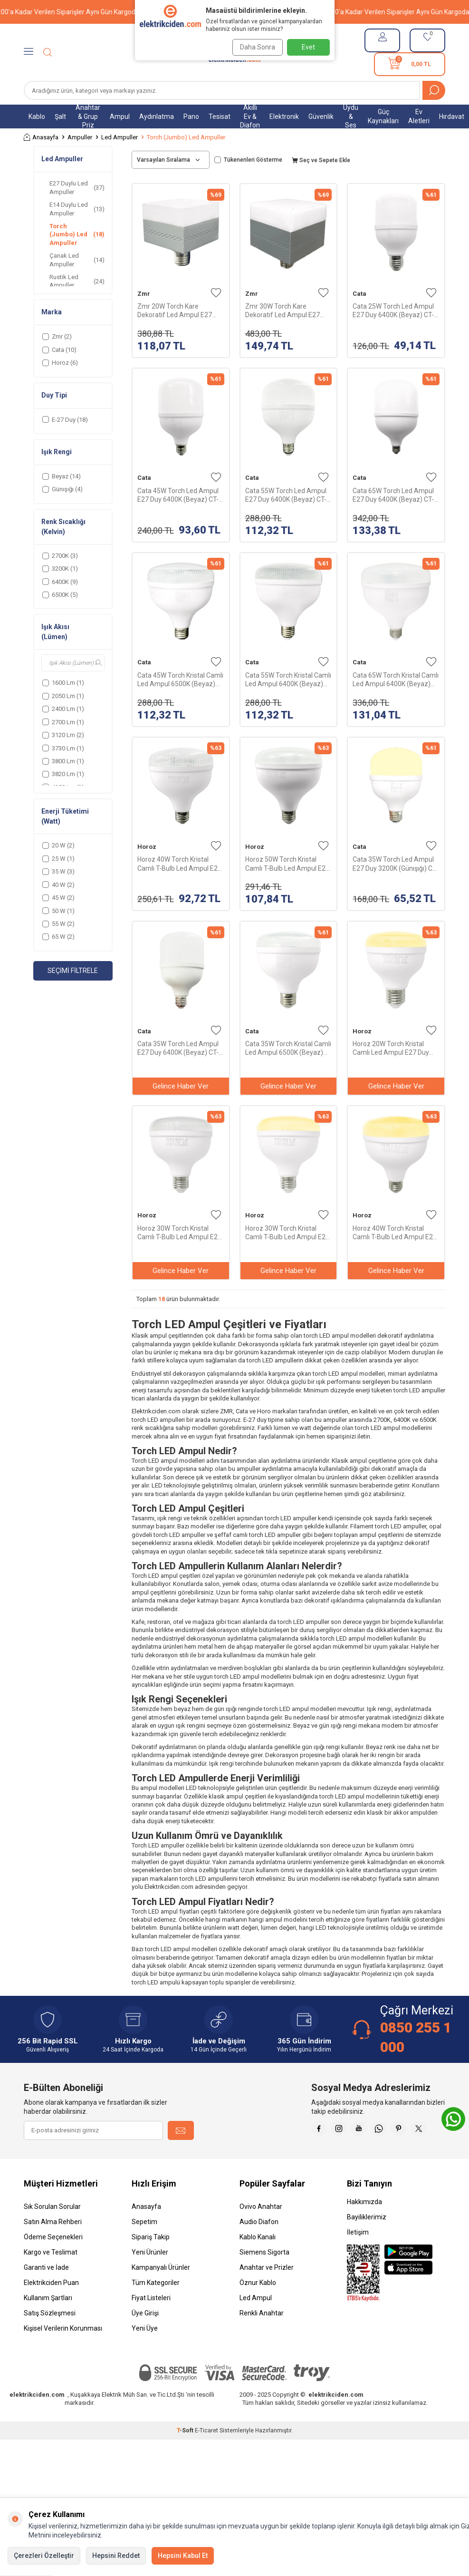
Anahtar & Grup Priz (88, 116)
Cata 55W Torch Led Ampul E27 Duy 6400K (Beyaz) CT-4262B (285, 495)
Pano (191, 116)
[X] (435, 2154)
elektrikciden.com (37, 2418)
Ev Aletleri (419, 116)
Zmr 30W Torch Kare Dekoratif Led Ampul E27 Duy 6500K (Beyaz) (282, 310)
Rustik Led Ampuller (77, 281)
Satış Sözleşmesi (50, 2337)
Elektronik (284, 116)
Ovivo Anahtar (260, 2230)
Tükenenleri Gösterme (248, 159)
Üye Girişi (145, 2337)
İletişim (358, 2256)
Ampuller (79, 137)
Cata (359, 293)
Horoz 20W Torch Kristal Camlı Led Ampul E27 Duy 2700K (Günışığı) (391, 1048)
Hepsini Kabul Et (183, 2555)
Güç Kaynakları (383, 116)
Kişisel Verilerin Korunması (63, 2352)
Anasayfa (41, 137)
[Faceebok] (340, 2130)
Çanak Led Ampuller (77, 259)
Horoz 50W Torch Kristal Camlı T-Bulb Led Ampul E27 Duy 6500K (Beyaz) (287, 863)
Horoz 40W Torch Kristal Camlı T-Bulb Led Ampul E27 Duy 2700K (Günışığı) (395, 1233)
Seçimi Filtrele (73, 970)
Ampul (120, 116)
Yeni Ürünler (150, 2276)
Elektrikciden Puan (51, 2306)
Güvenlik (321, 116)
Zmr (143, 293)
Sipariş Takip (151, 2261)
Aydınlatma (156, 116)
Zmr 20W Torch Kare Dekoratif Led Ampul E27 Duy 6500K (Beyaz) (174, 310)
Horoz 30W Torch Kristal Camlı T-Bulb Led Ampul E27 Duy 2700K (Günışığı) (287, 1233)
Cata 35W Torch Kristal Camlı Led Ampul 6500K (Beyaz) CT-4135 (288, 1048)
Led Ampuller (119, 137)
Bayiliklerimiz (366, 2241)
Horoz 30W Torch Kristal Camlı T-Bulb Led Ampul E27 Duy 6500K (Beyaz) (179, 1233)
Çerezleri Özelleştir (44, 2555)
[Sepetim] (409, 64)
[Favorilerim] (427, 40)
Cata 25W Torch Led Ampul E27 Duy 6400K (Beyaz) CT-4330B (393, 310)
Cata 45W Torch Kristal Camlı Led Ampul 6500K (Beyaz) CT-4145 (180, 679)
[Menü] (28, 52)
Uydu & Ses (350, 116)
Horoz (146, 846)
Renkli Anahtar (261, 2337)
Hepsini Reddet (116, 2555)
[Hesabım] (382, 40)
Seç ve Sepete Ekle (321, 160)
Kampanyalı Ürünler (161, 2291)
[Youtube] (388, 2130)
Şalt (60, 116)
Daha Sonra (254, 47)
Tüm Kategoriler (156, 2306)
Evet (308, 47)
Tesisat (219, 116)
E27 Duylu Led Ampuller (77, 187)
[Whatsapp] (411, 2130)
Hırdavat (451, 116)
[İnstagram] (364, 2130)
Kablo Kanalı (257, 2261)
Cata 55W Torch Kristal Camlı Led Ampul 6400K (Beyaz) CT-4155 (288, 679)
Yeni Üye (145, 2352)
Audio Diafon (258, 2245)
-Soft (186, 2454)
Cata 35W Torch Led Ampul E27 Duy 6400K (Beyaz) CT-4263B (178, 1048)
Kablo (37, 116)
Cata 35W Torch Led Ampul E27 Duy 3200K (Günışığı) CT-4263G (395, 863)
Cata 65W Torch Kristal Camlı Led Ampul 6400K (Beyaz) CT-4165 (396, 679)
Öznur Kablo (257, 2306)
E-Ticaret (206, 2454)
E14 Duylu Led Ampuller (77, 208)
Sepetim (144, 2245)
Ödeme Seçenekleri (53, 2261)
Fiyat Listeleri (151, 2321)
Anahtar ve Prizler (266, 2291)
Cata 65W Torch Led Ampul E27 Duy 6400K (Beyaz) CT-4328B (393, 495)
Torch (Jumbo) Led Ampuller (77, 234)
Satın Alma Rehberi (53, 2245)
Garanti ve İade (46, 2291)
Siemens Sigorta (264, 2276)
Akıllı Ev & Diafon (250, 116)
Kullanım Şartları (48, 2321)
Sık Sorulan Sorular (52, 2230)
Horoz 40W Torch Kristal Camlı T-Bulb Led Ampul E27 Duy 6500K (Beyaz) (179, 863)
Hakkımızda (364, 2225)
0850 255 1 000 (415, 2037)
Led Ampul (255, 2321)
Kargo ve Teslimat (50, 2276)
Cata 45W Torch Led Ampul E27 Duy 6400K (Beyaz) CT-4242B (178, 495)
